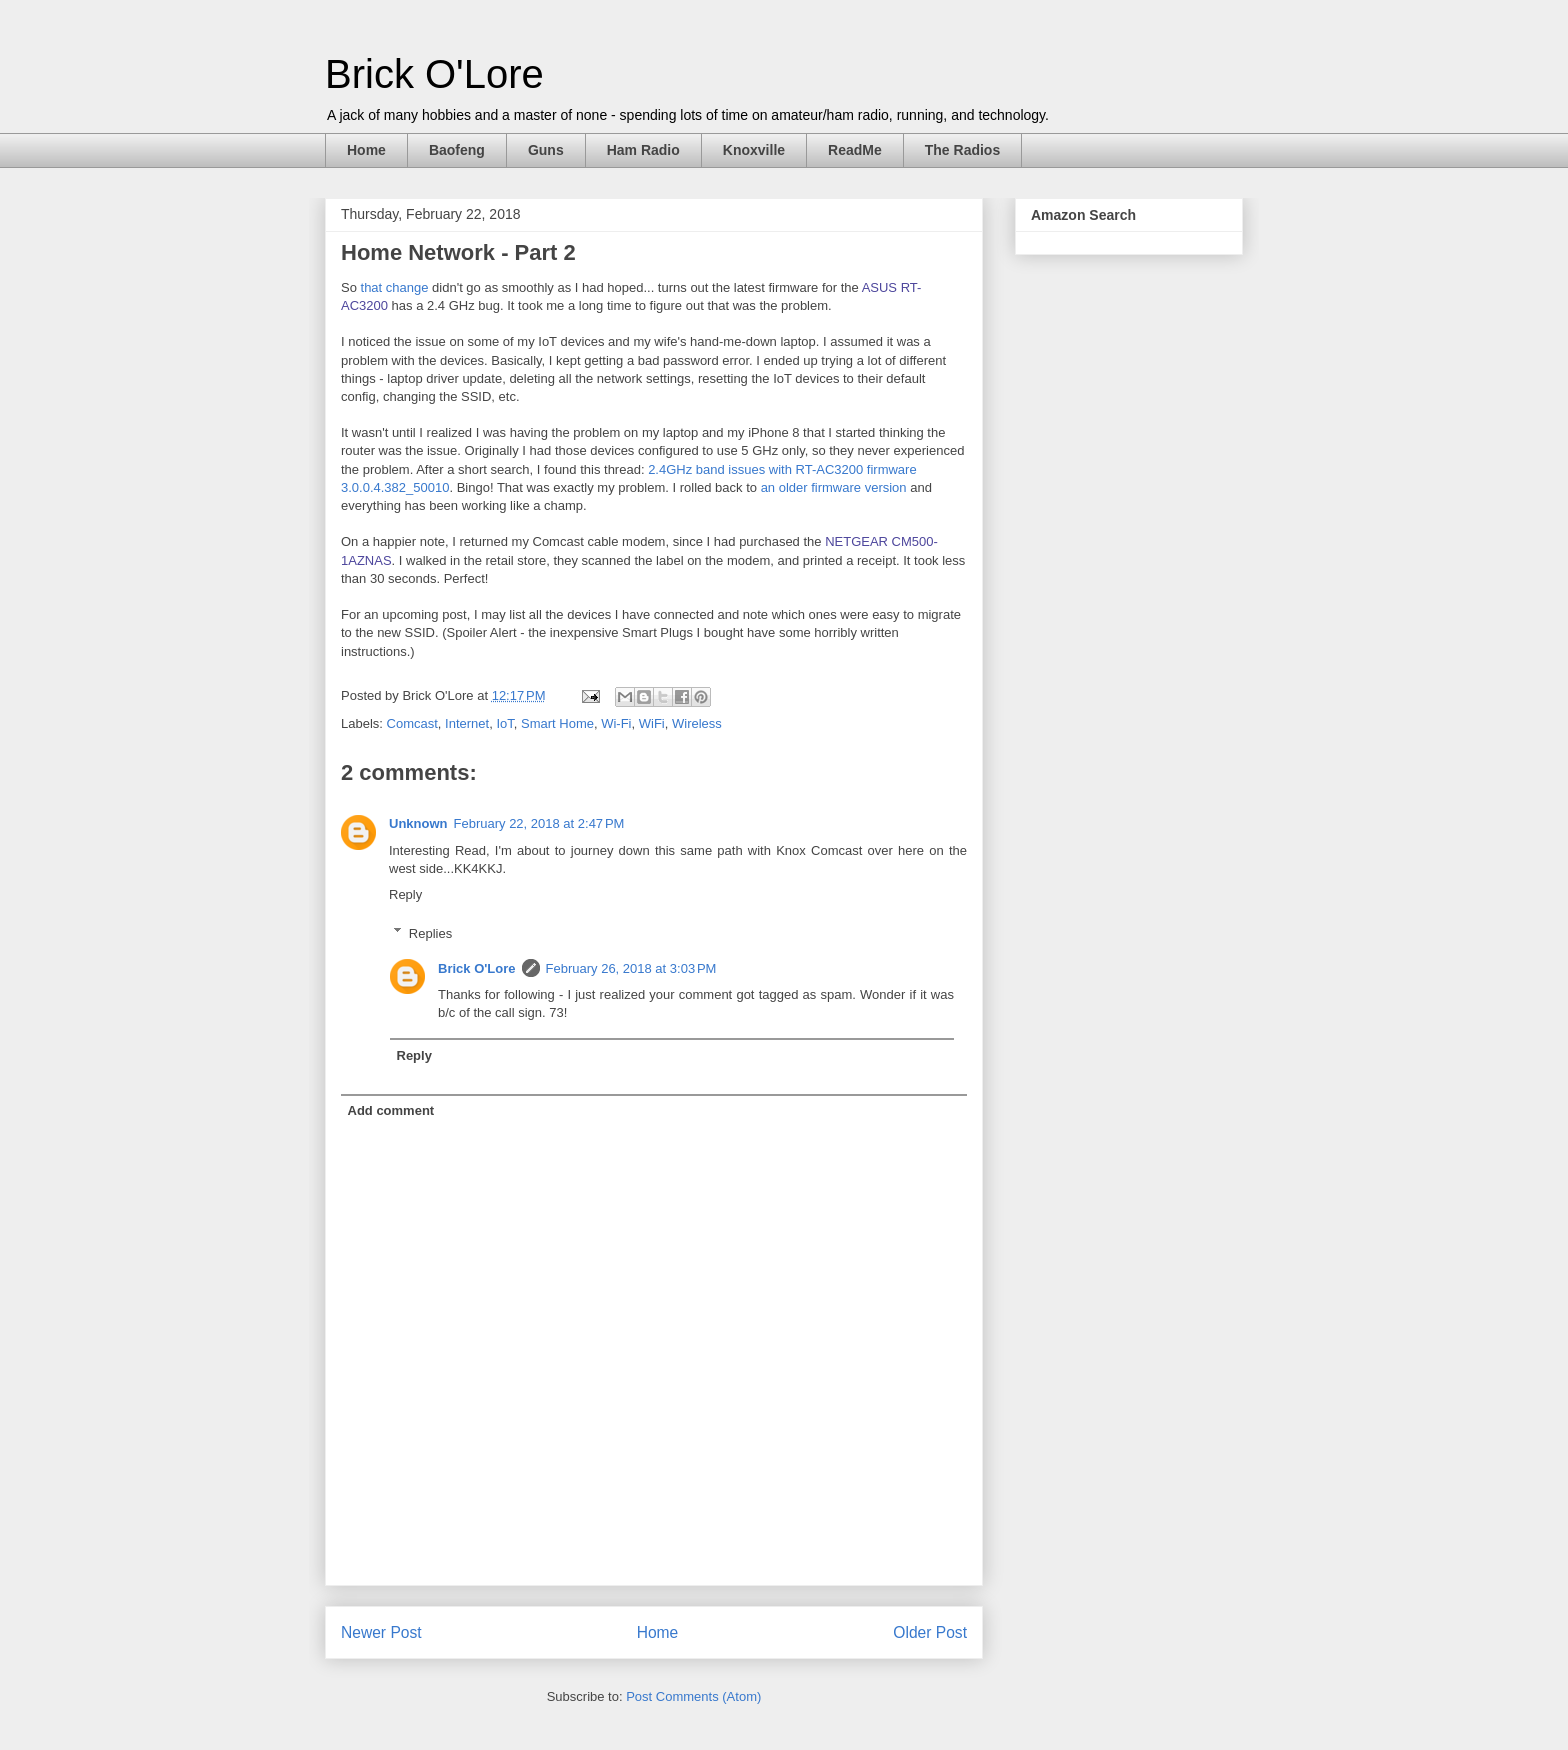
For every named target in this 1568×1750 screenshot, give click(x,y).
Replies (430, 932)
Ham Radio (643, 150)
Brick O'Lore (434, 74)
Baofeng (457, 150)
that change (395, 287)
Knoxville (754, 150)
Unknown (418, 823)
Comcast (412, 723)
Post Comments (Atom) (693, 1696)
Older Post (930, 1632)
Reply (405, 894)
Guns (546, 150)
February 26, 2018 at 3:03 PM (631, 968)
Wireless (697, 723)
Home (366, 150)
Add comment (391, 1110)
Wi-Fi (616, 723)
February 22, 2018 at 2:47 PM (539, 823)
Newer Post (381, 1632)
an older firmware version (834, 487)
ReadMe (855, 150)
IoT (504, 723)
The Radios (962, 150)
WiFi (652, 723)
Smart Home (557, 723)
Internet (467, 723)
